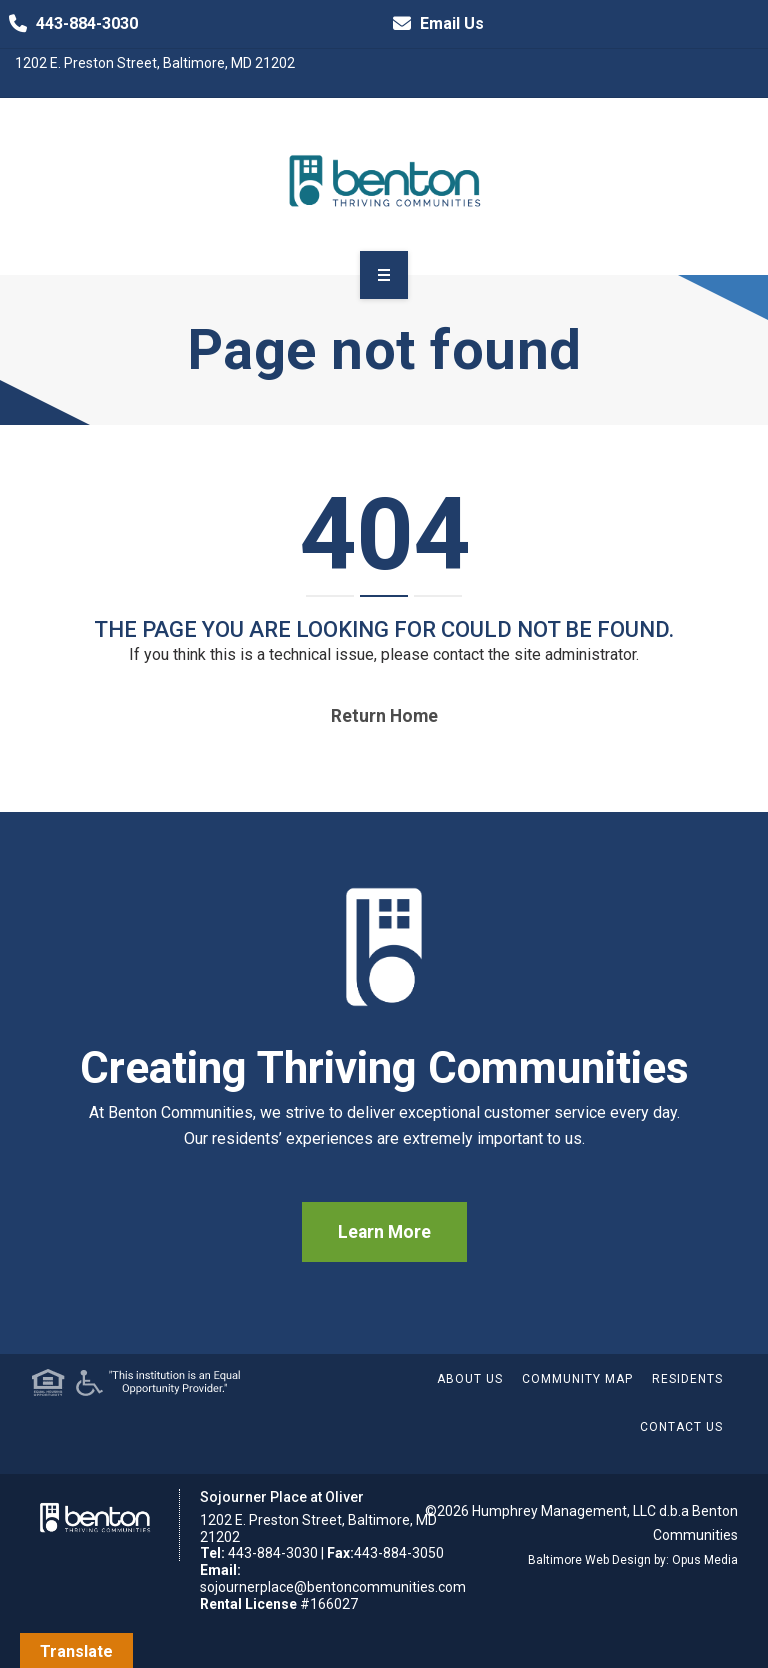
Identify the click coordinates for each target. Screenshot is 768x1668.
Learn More (384, 1232)
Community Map (577, 1379)
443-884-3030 (69, 24)
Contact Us (681, 1427)
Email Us (434, 24)
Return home (384, 716)
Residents (687, 1379)
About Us (470, 1379)
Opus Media (705, 1560)
